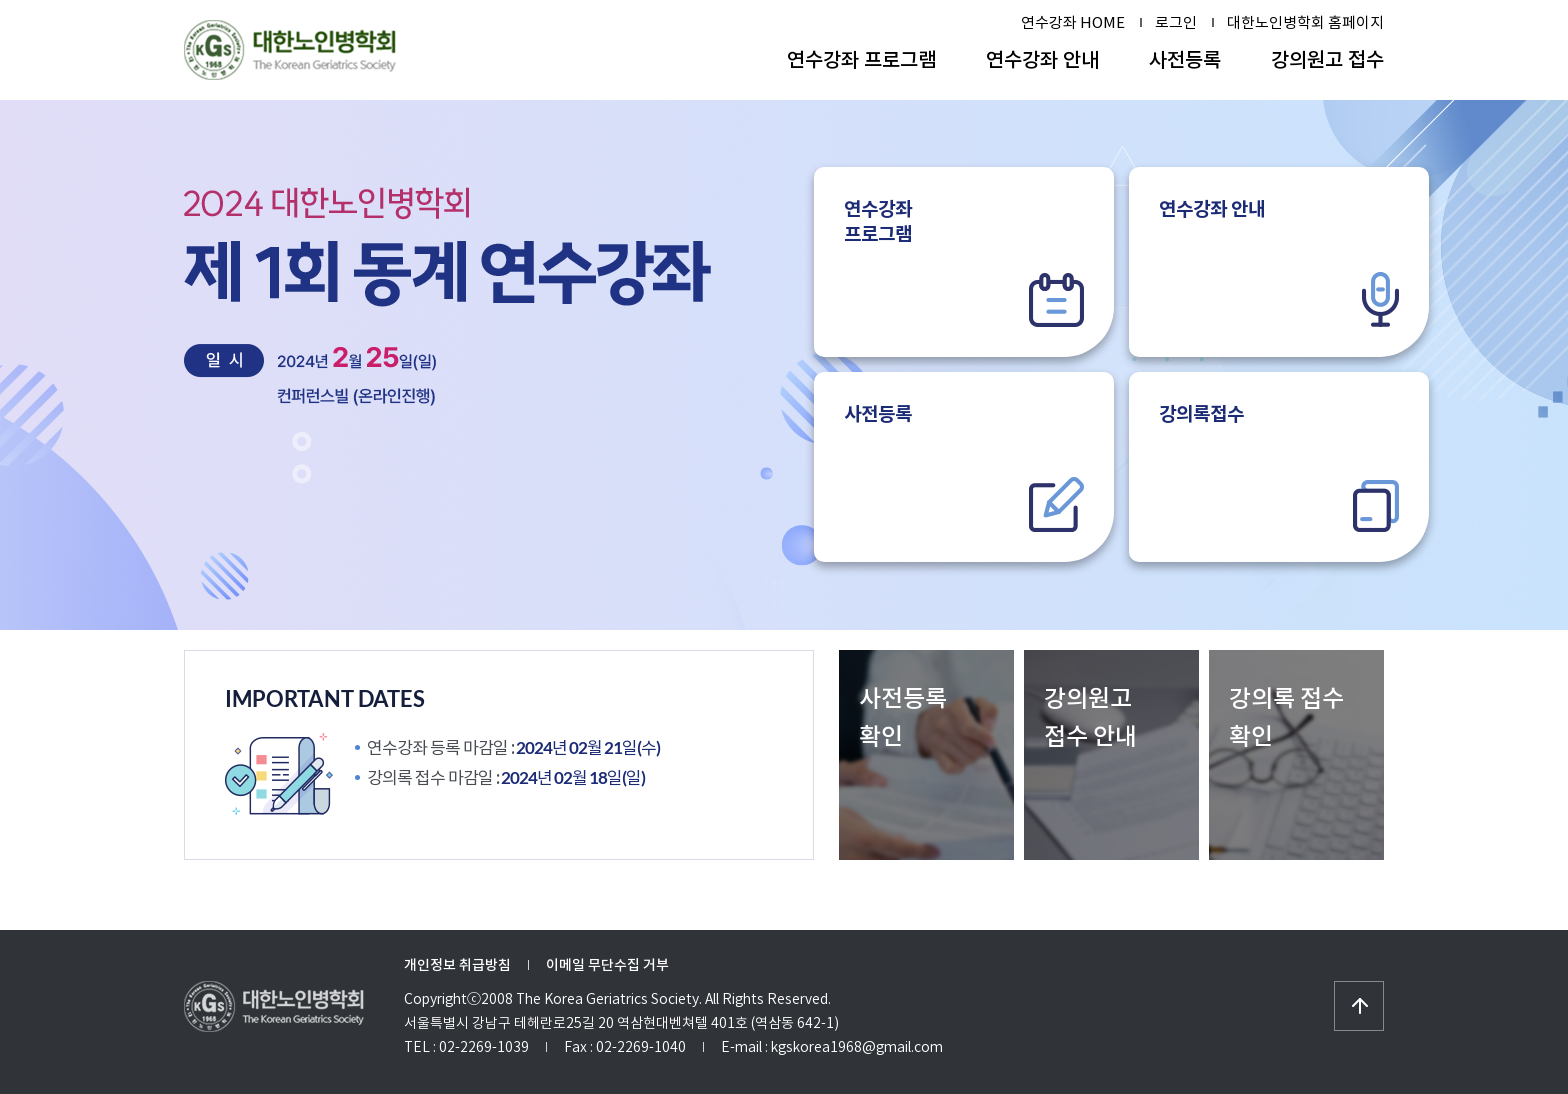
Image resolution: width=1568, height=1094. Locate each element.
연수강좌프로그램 (964, 262)
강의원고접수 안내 (1090, 717)
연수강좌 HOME (1073, 22)
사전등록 (1185, 60)
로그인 (1176, 22)
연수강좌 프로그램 (861, 60)
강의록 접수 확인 (1286, 717)
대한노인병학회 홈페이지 (1305, 22)
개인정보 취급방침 (457, 965)
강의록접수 (1279, 467)
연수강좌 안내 (1042, 60)
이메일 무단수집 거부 (607, 965)
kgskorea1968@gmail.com (857, 1047)
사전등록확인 (903, 717)
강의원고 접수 (1327, 60)
